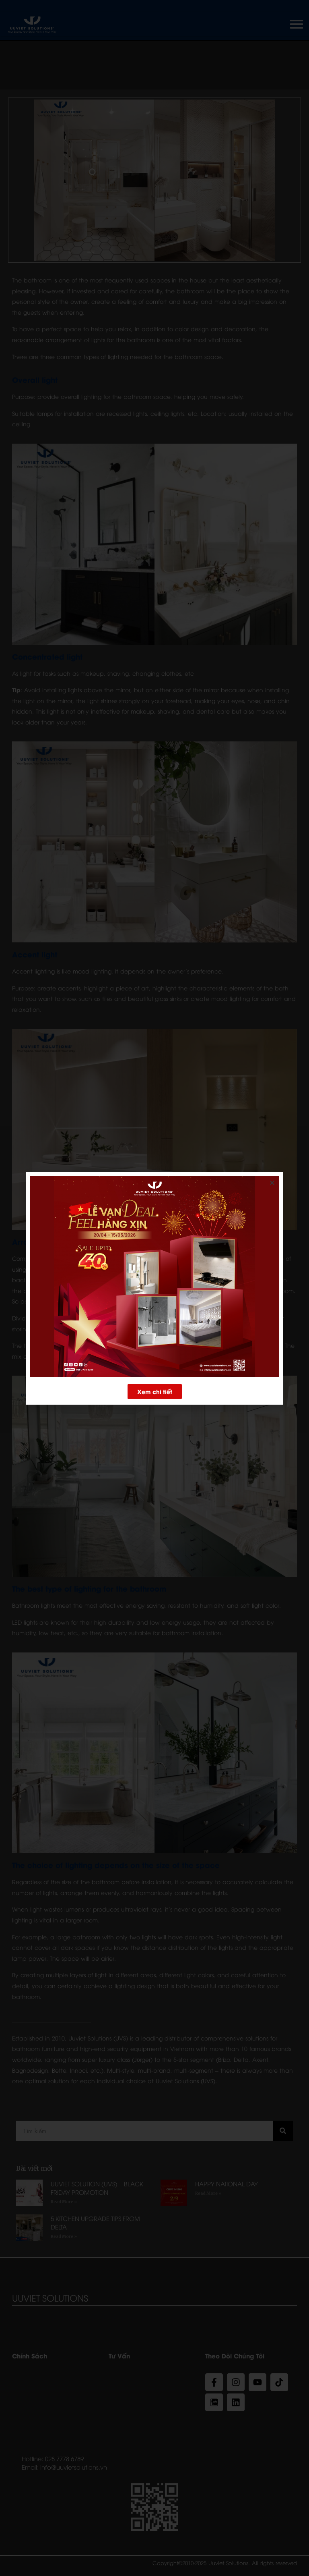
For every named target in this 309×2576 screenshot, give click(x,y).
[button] (155, 1395)
